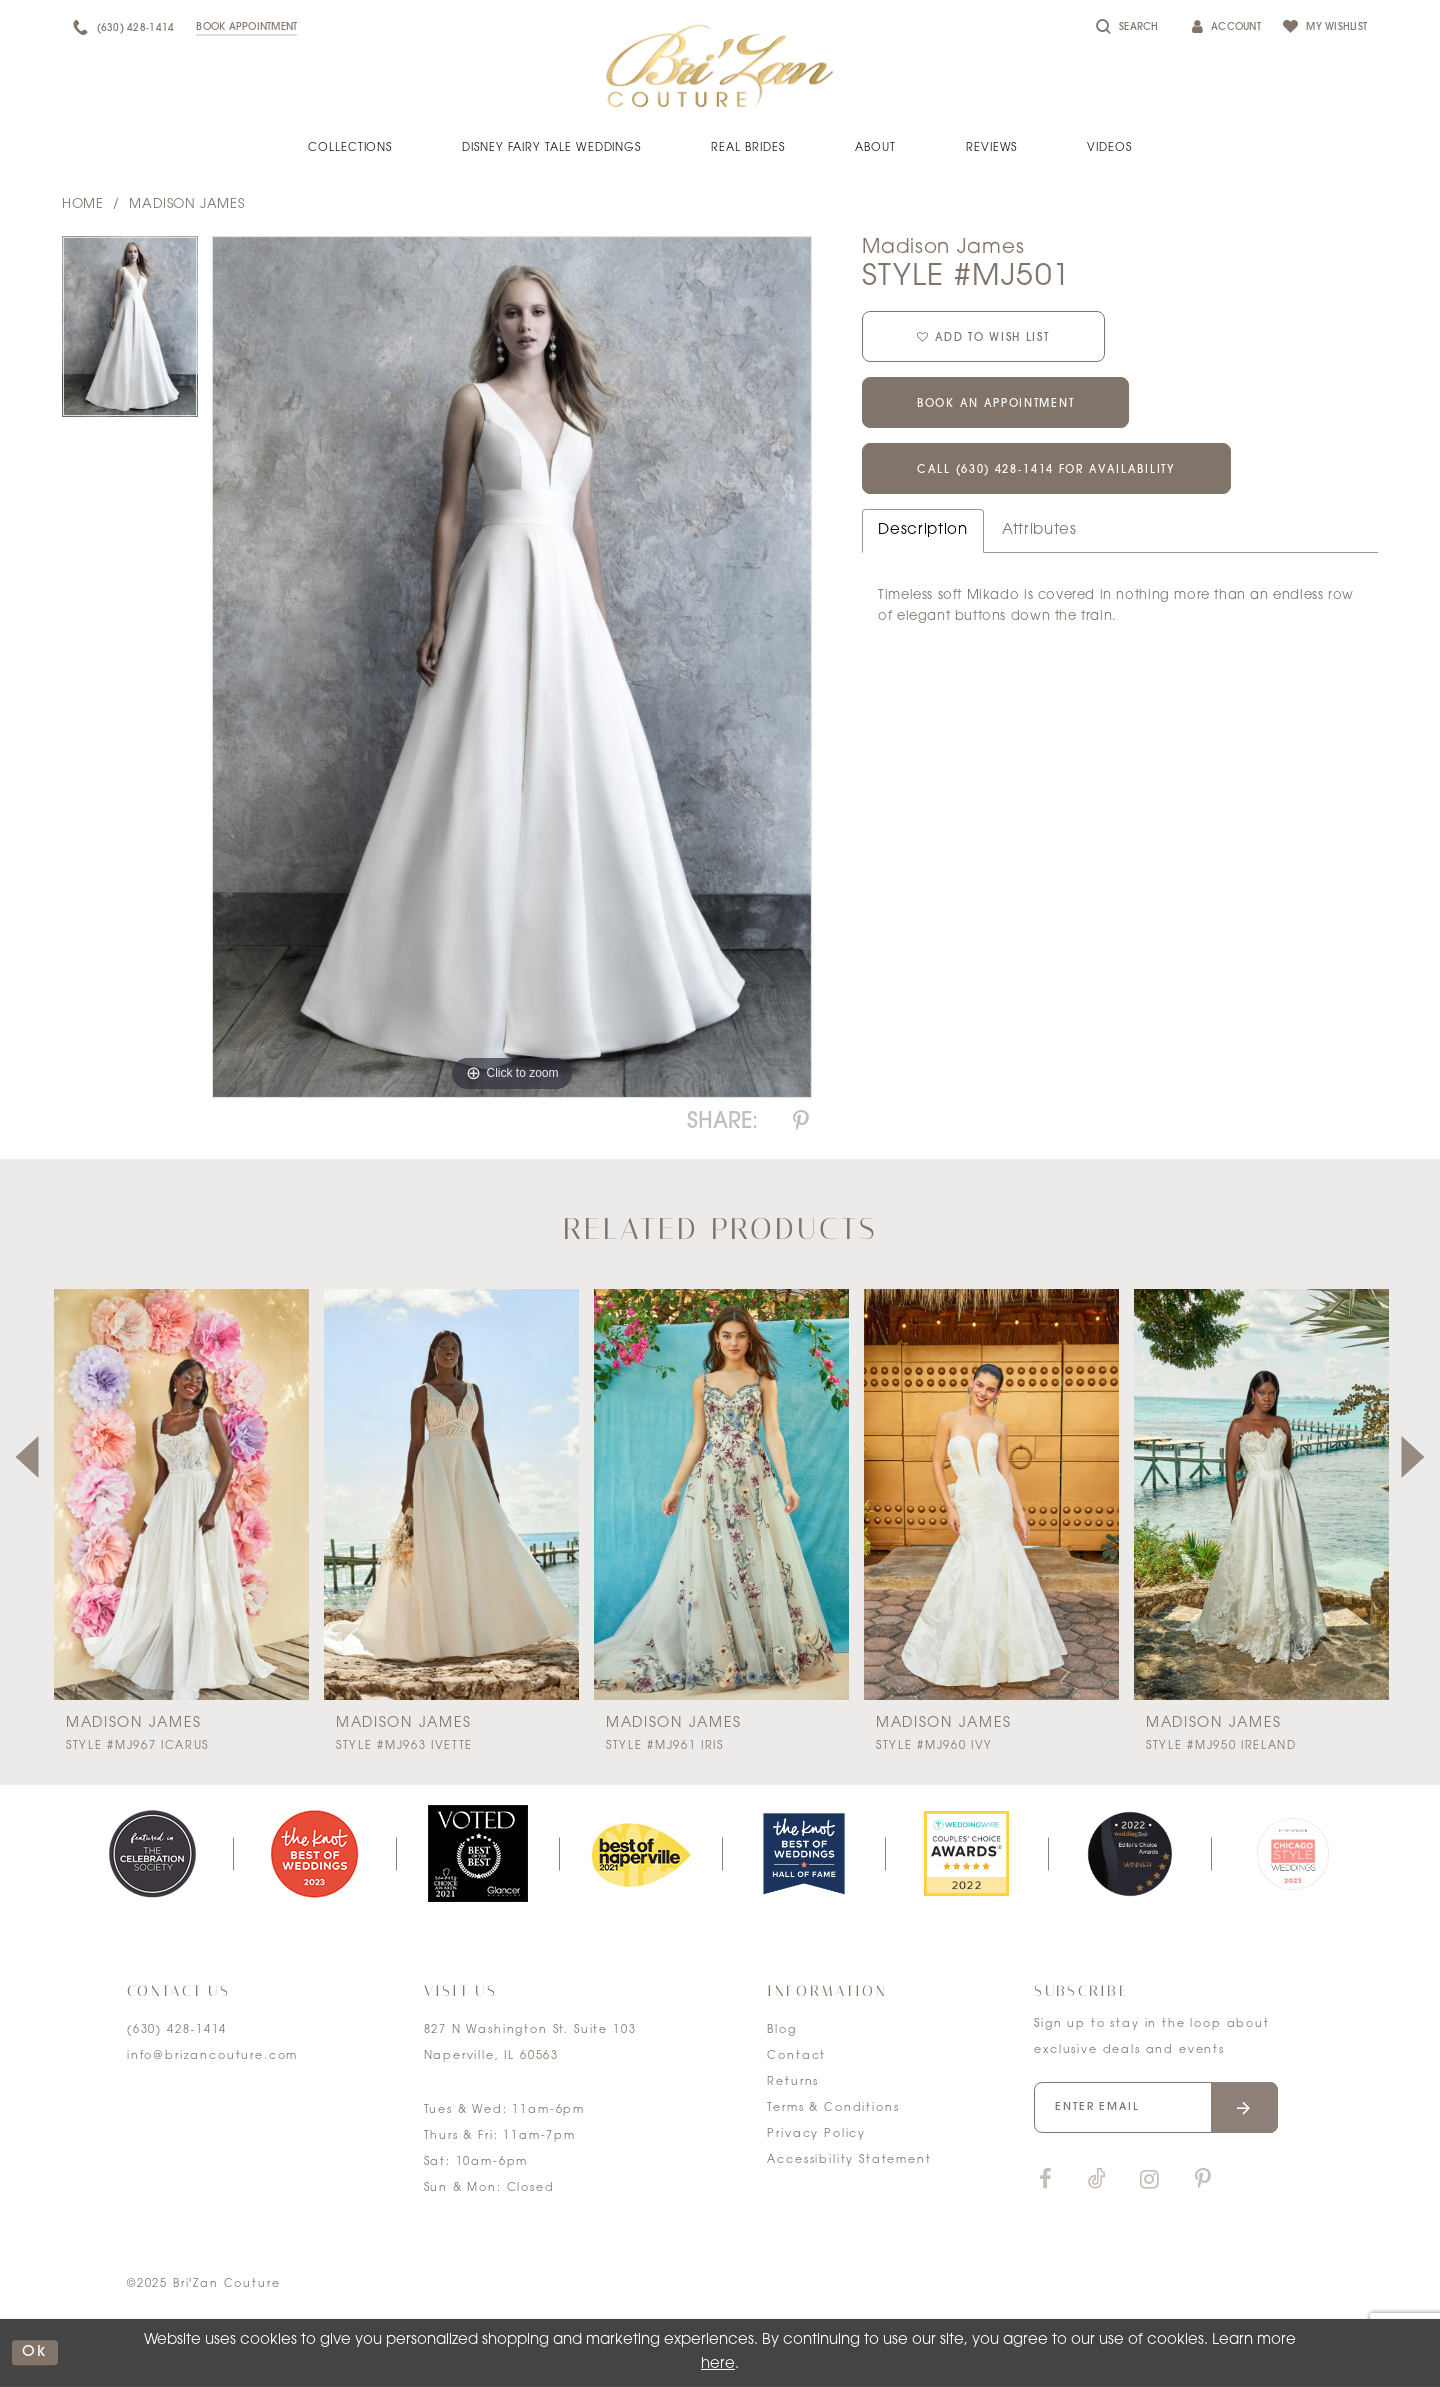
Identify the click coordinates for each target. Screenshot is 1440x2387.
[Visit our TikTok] (1097, 2180)
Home (82, 204)
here (718, 2364)
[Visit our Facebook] (1045, 2180)
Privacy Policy (816, 2134)
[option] (130, 333)
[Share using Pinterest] (801, 1122)
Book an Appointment (995, 404)
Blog (781, 2030)
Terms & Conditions (833, 2108)
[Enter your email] (1156, 2107)
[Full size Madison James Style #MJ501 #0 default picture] (512, 667)
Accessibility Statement (849, 2160)
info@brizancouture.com (212, 2056)
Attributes (1039, 530)
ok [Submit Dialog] (35, 2352)
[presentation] (181, 1494)
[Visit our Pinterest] (1203, 2180)
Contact (796, 2056)
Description (923, 530)
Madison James (186, 204)
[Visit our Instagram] (1149, 2180)
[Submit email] (1244, 2107)
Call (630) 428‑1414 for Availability (1046, 470)
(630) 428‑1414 (177, 2030)
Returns (793, 2082)
